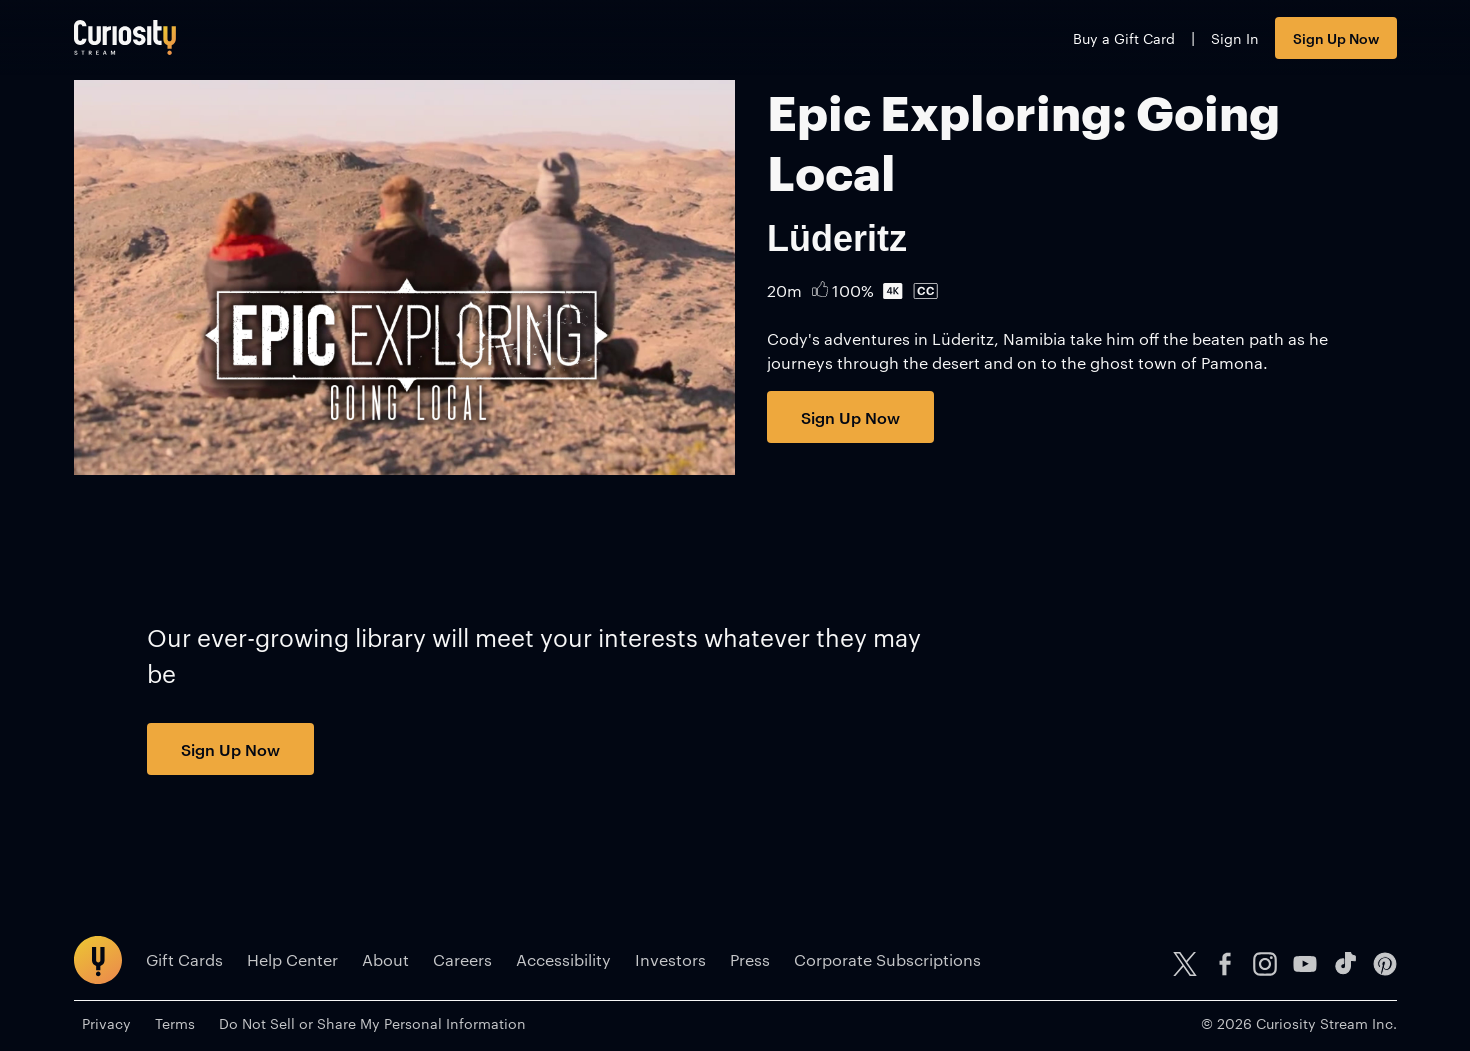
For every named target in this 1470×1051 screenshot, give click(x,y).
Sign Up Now (1336, 37)
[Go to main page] (125, 37)
